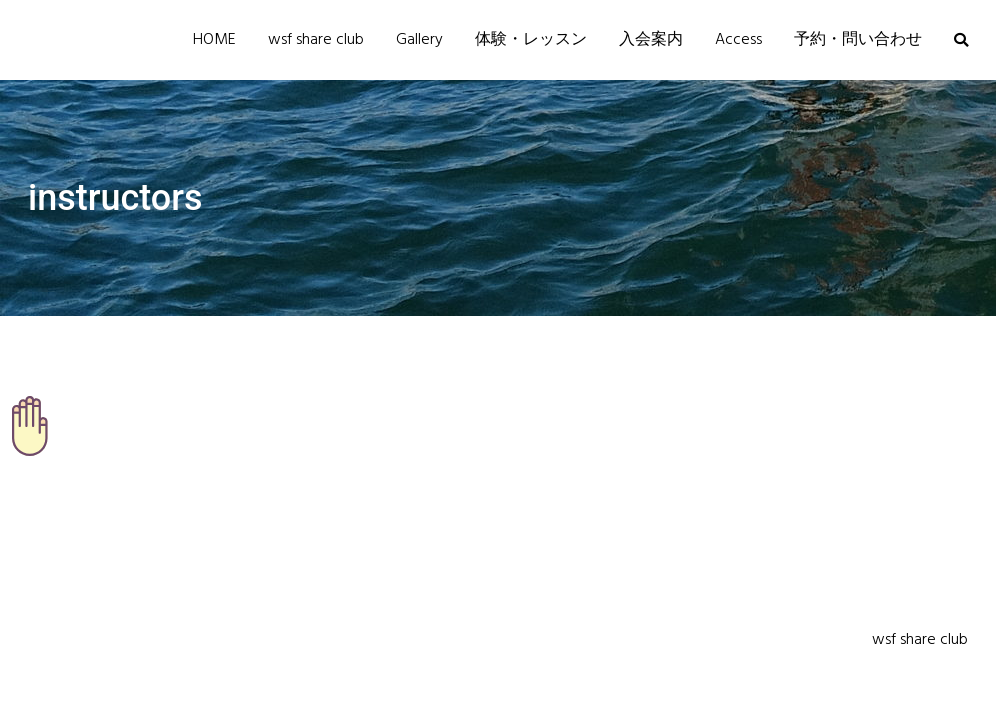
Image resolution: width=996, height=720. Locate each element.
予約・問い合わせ (858, 40)
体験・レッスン (531, 40)
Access (738, 40)
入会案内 (651, 40)
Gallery (419, 40)
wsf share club (316, 40)
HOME (214, 40)
